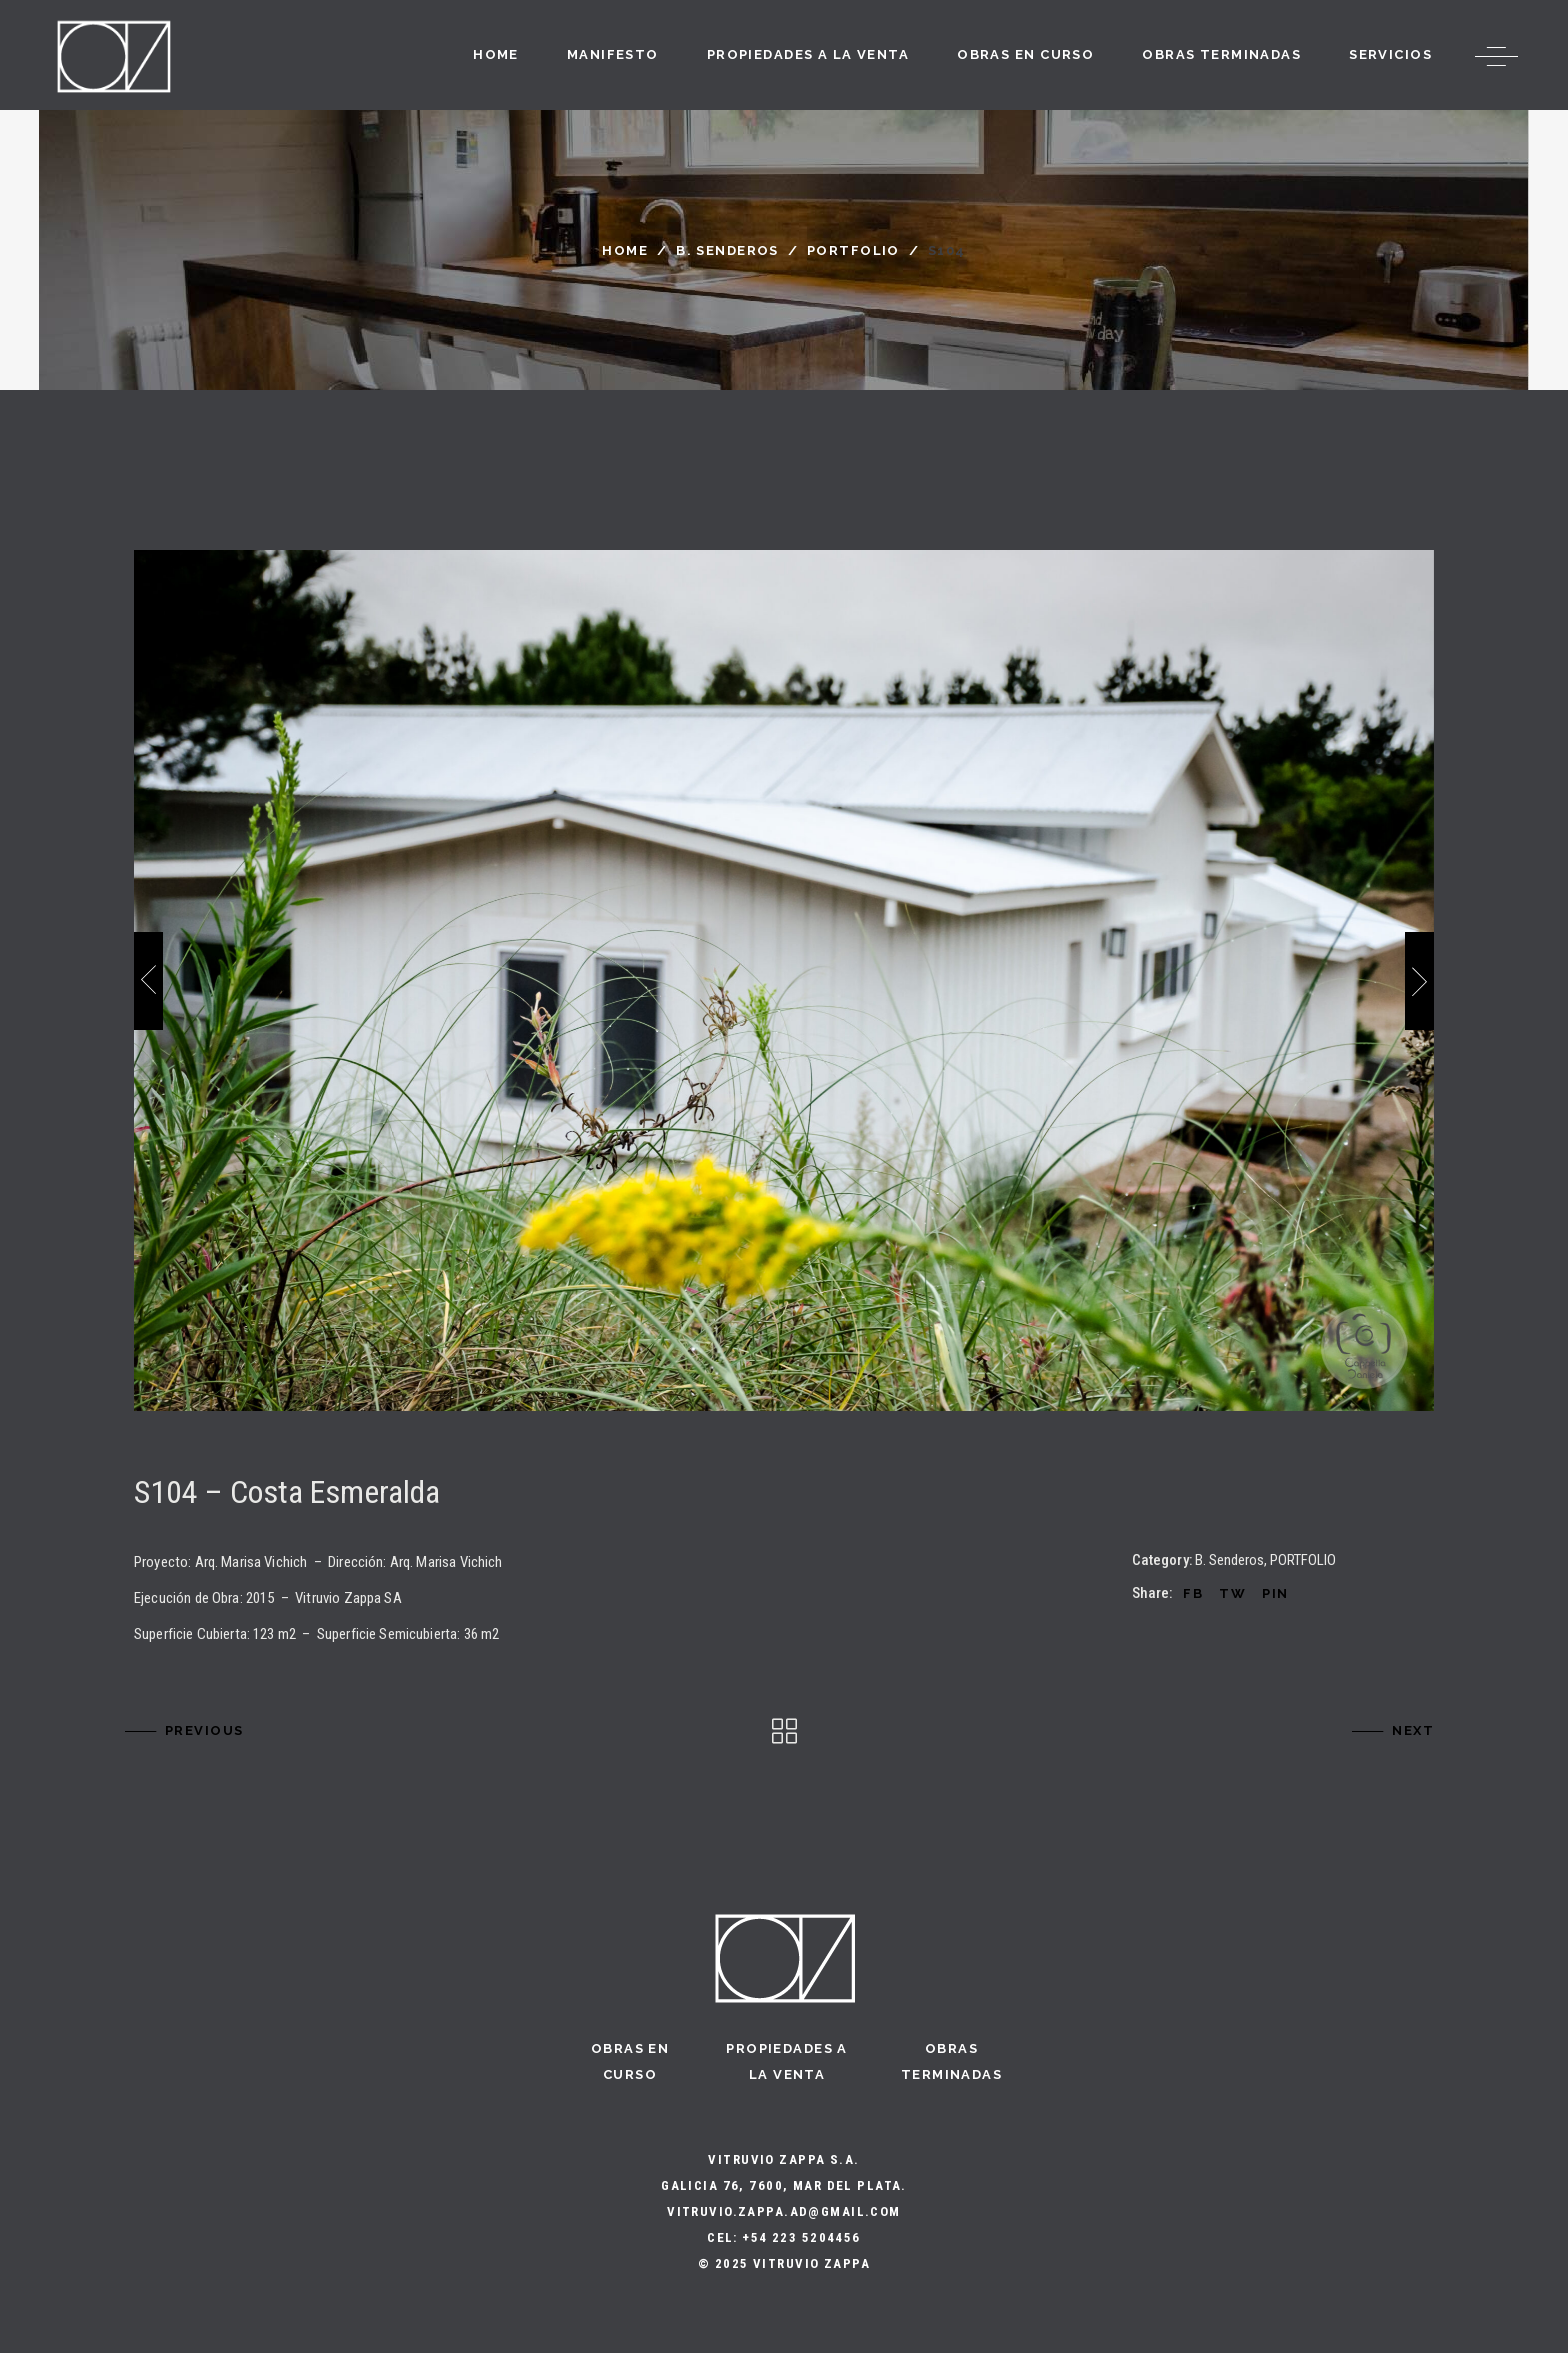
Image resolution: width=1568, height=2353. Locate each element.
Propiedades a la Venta (787, 2061)
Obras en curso (630, 2061)
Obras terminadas (951, 2061)
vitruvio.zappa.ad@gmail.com (784, 2211)
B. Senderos (727, 250)
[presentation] (148, 981)
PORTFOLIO (853, 250)
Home (625, 250)
